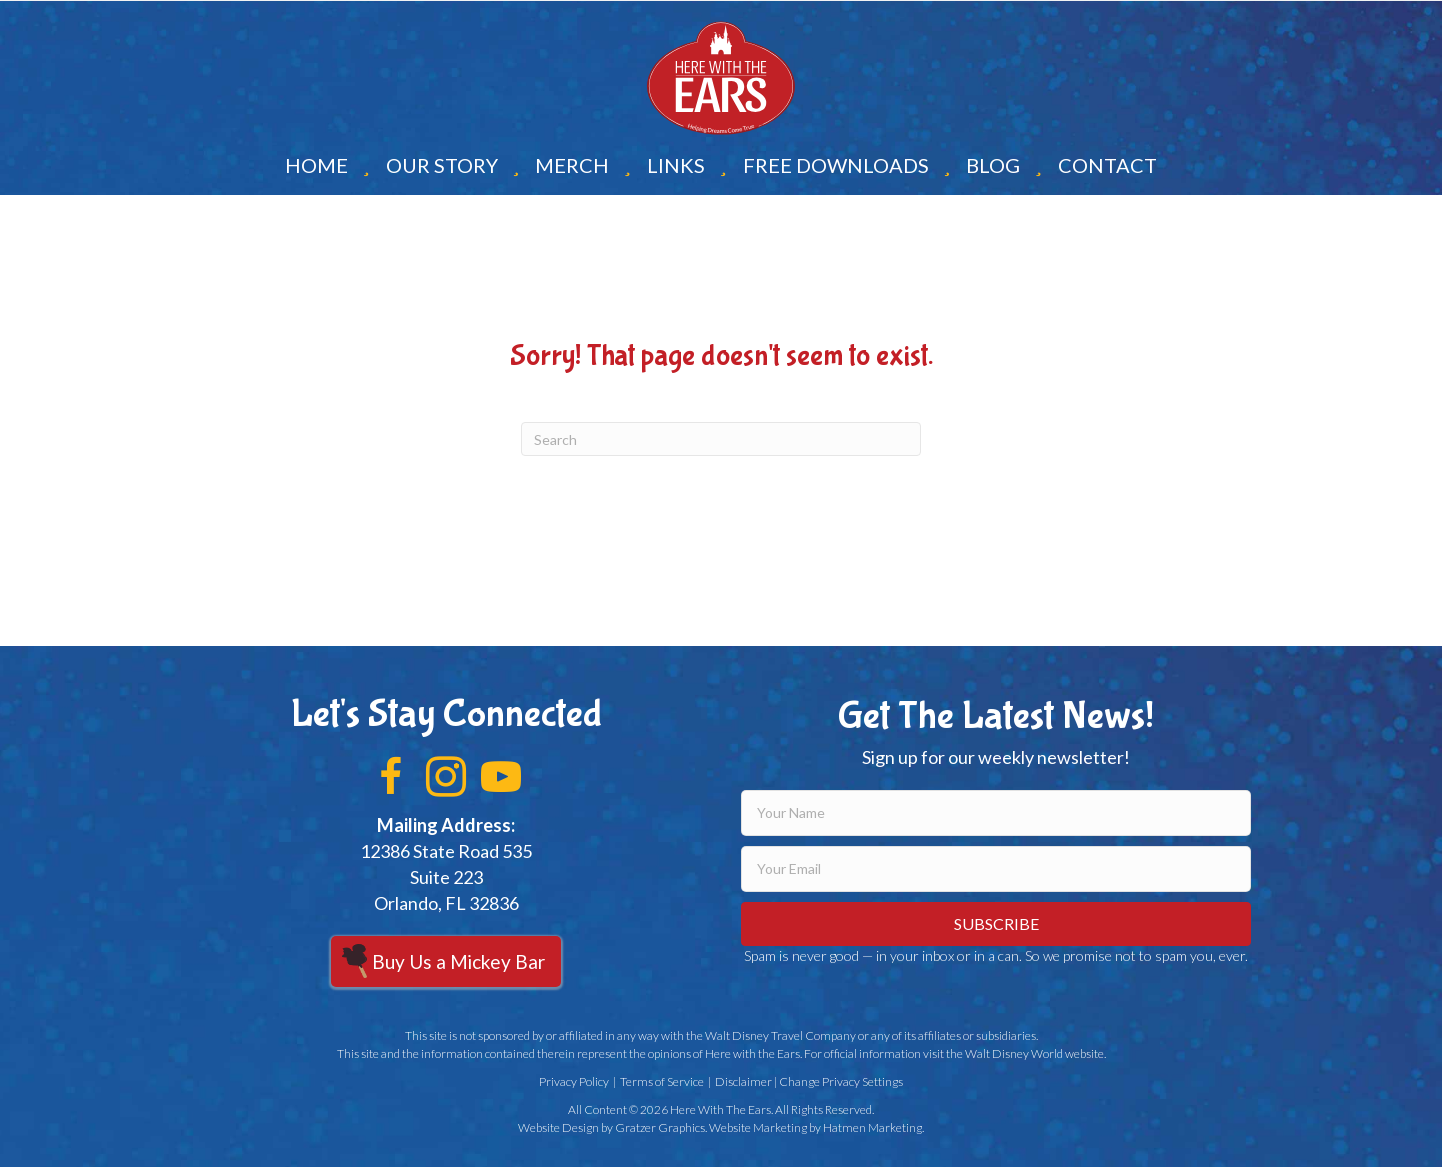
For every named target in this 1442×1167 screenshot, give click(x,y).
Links (676, 165)
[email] (996, 869)
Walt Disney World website (1034, 1053)
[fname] (996, 813)
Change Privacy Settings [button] (841, 1081)
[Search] (721, 439)
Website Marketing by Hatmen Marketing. (816, 1127)
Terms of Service (662, 1081)
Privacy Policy (574, 1081)
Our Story (442, 165)
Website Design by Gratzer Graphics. (612, 1127)
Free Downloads (836, 165)
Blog (993, 165)
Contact (1107, 165)
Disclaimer (743, 1081)
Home (316, 165)
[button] (391, 777)
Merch (572, 165)
